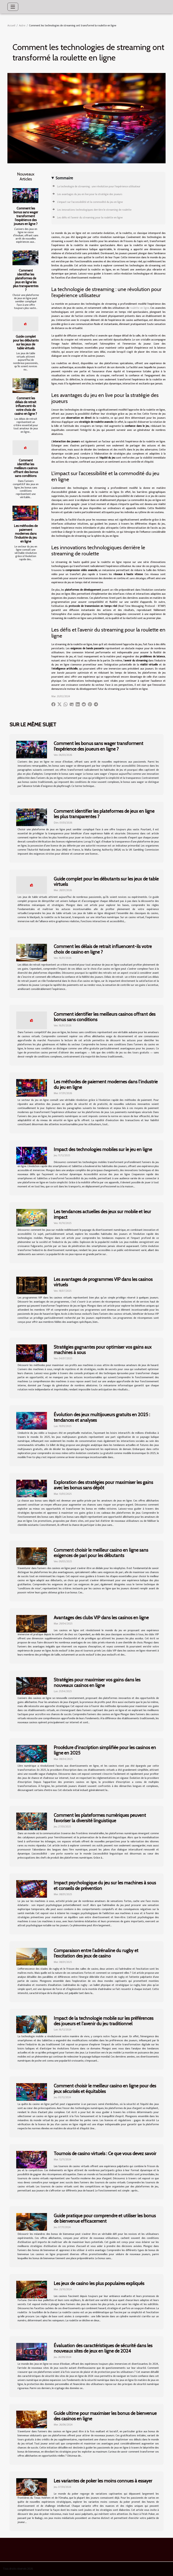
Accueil (11, 25)
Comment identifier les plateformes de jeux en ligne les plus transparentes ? (25, 280)
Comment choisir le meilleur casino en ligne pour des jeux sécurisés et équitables (105, 2088)
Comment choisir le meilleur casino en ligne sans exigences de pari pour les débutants (101, 1552)
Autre (22, 25)
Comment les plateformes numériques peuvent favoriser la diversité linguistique (100, 1817)
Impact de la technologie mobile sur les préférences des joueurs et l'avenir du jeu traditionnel (103, 2020)
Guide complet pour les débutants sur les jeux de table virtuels (26, 342)
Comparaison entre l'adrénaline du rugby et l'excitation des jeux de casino (96, 1953)
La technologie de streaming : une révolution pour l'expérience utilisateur (98, 186)
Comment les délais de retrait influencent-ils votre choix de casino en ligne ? (25, 406)
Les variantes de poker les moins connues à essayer (103, 2481)
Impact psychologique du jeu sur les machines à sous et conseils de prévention (105, 1885)
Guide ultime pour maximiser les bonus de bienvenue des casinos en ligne (105, 2415)
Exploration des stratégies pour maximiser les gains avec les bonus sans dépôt (103, 1485)
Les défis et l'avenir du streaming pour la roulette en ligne (90, 217)
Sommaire (64, 178)
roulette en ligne (139, 308)
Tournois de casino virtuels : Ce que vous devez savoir (105, 2153)
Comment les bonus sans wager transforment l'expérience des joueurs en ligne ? (26, 216)
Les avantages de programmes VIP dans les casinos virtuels (103, 1282)
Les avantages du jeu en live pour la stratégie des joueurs (89, 194)
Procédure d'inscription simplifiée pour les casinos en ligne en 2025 (105, 1750)
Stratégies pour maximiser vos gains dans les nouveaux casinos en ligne (97, 1682)
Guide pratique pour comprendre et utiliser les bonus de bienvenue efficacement (105, 2218)
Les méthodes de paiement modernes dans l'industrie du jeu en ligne (26, 533)
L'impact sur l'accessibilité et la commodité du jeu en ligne (90, 202)
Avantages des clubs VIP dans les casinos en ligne (101, 1617)
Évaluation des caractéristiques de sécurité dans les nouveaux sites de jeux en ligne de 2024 (103, 2348)
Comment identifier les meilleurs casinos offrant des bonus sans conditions (25, 468)
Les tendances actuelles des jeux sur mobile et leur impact (102, 1214)
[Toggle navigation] (12, 7)
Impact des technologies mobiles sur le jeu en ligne (103, 1149)
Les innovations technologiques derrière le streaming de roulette (94, 210)
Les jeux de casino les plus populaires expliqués (99, 2283)
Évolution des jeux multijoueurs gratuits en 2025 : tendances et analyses (102, 1417)
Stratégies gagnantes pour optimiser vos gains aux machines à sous (103, 1349)
